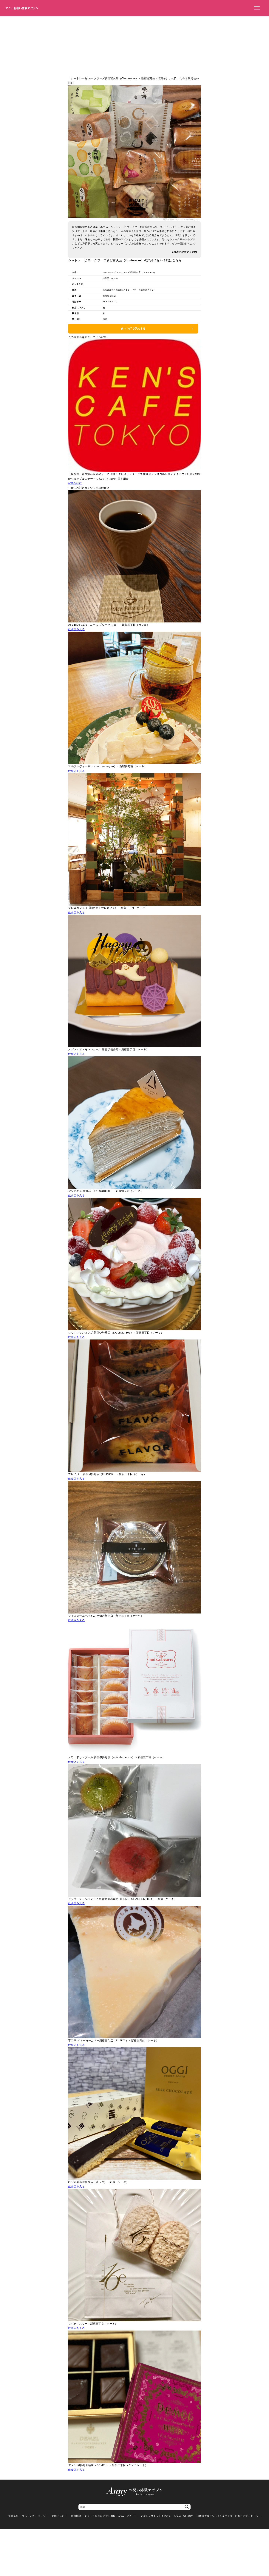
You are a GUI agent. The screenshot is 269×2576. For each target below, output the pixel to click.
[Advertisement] (134, 44)
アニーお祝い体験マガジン (21, 8)
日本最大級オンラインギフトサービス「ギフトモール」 (229, 2516)
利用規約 (76, 2516)
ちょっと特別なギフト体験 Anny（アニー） (111, 2516)
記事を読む (75, 483)
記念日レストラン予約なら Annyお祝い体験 (167, 2516)
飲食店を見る (76, 629)
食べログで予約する (133, 328)
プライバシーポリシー (35, 2516)
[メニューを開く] (256, 8)
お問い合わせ (59, 2516)
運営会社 (13, 2516)
